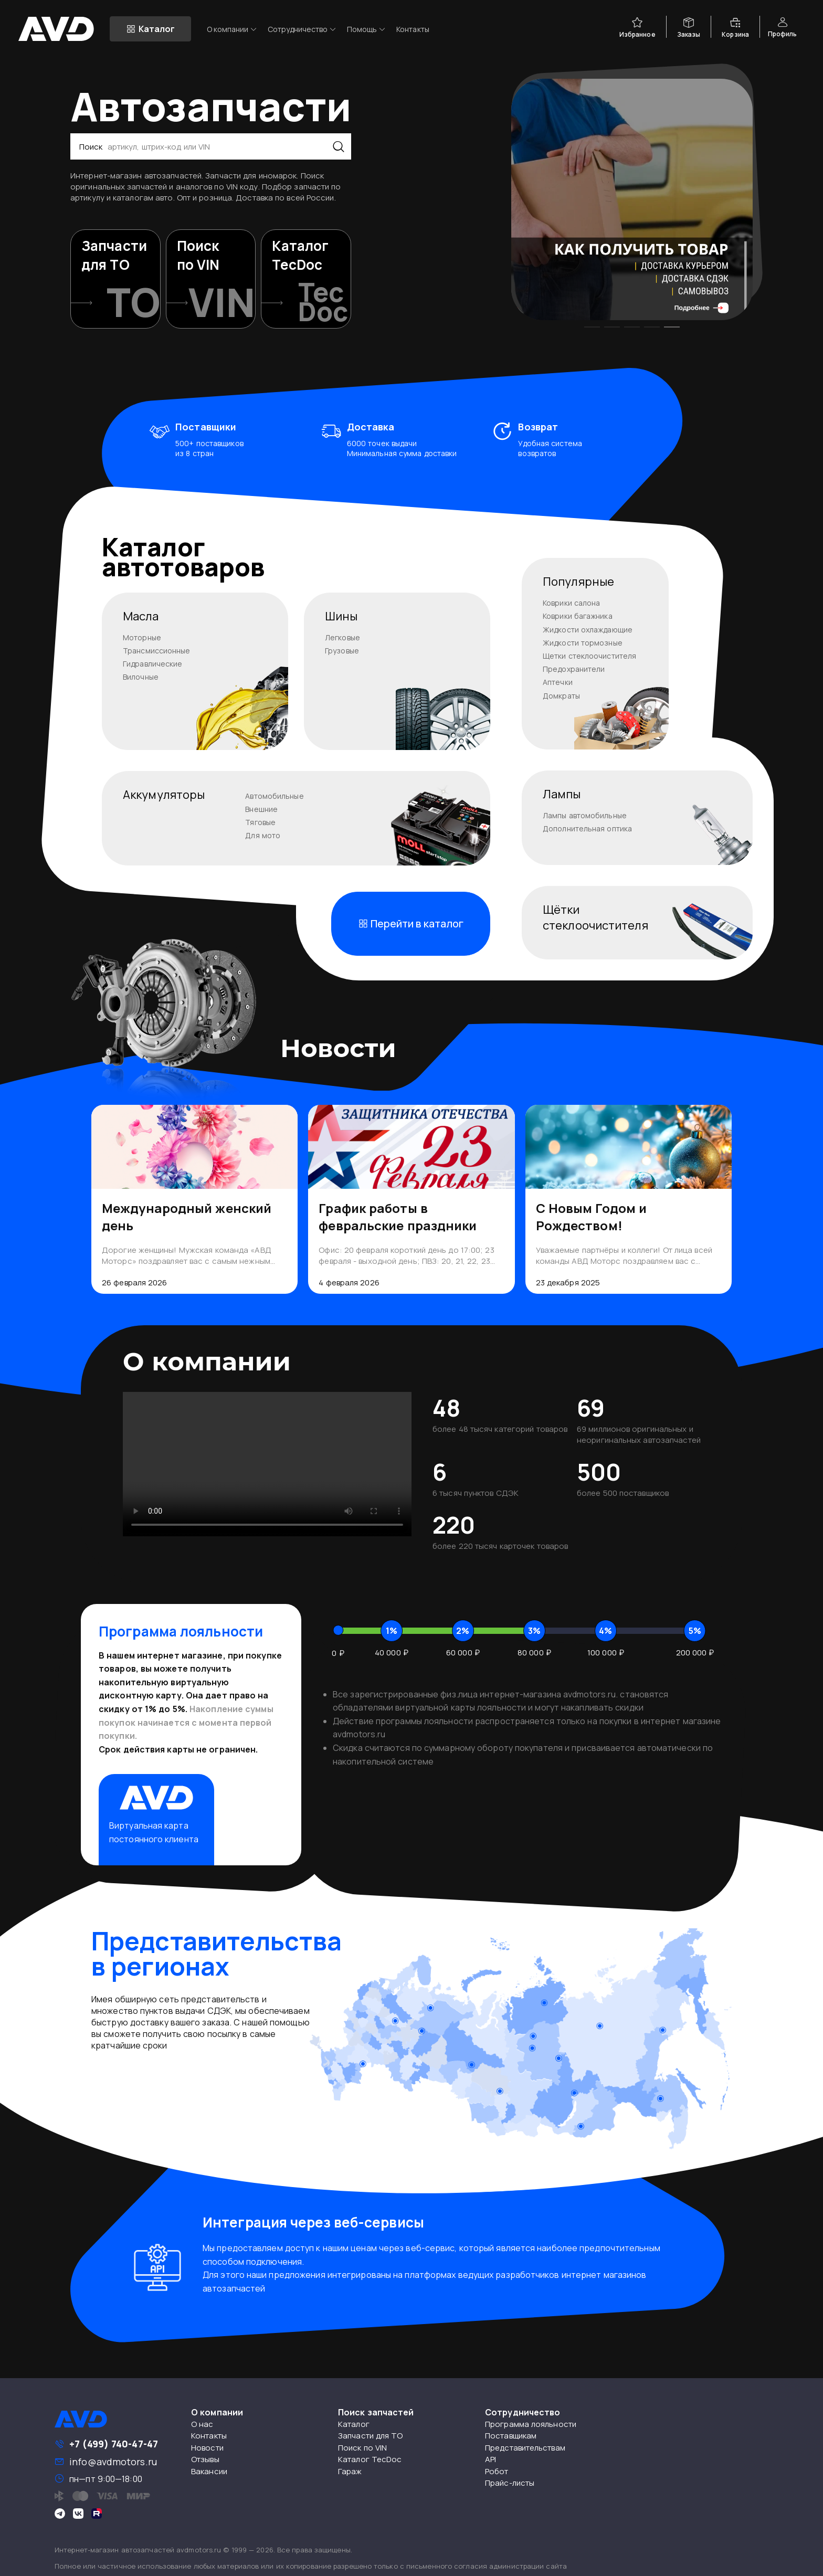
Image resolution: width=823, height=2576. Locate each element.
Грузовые (342, 651)
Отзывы (205, 2459)
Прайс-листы (509, 2482)
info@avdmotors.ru (113, 2461)
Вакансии (209, 2471)
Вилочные (141, 677)
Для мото (262, 835)
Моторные (142, 637)
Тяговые (260, 822)
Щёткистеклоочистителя (595, 917)
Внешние (261, 809)
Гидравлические (152, 664)
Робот (497, 2471)
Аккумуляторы (164, 795)
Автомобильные (274, 796)
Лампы (562, 794)
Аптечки (558, 682)
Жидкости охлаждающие (587, 630)
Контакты (412, 29)
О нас (202, 2424)
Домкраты (561, 696)
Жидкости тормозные (582, 643)
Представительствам (525, 2447)
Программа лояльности (530, 2424)
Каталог (354, 2424)
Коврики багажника (578, 616)
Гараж (350, 2471)
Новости (207, 2447)
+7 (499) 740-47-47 (113, 2443)
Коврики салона (571, 603)
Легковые (342, 637)
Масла (141, 616)
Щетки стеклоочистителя (589, 656)
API (490, 2459)
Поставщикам (510, 2435)
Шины (341, 616)
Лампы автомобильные (585, 815)
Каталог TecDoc (370, 2459)
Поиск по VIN (362, 2447)
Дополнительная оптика (587, 828)
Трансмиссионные (157, 651)
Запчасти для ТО (370, 2435)
